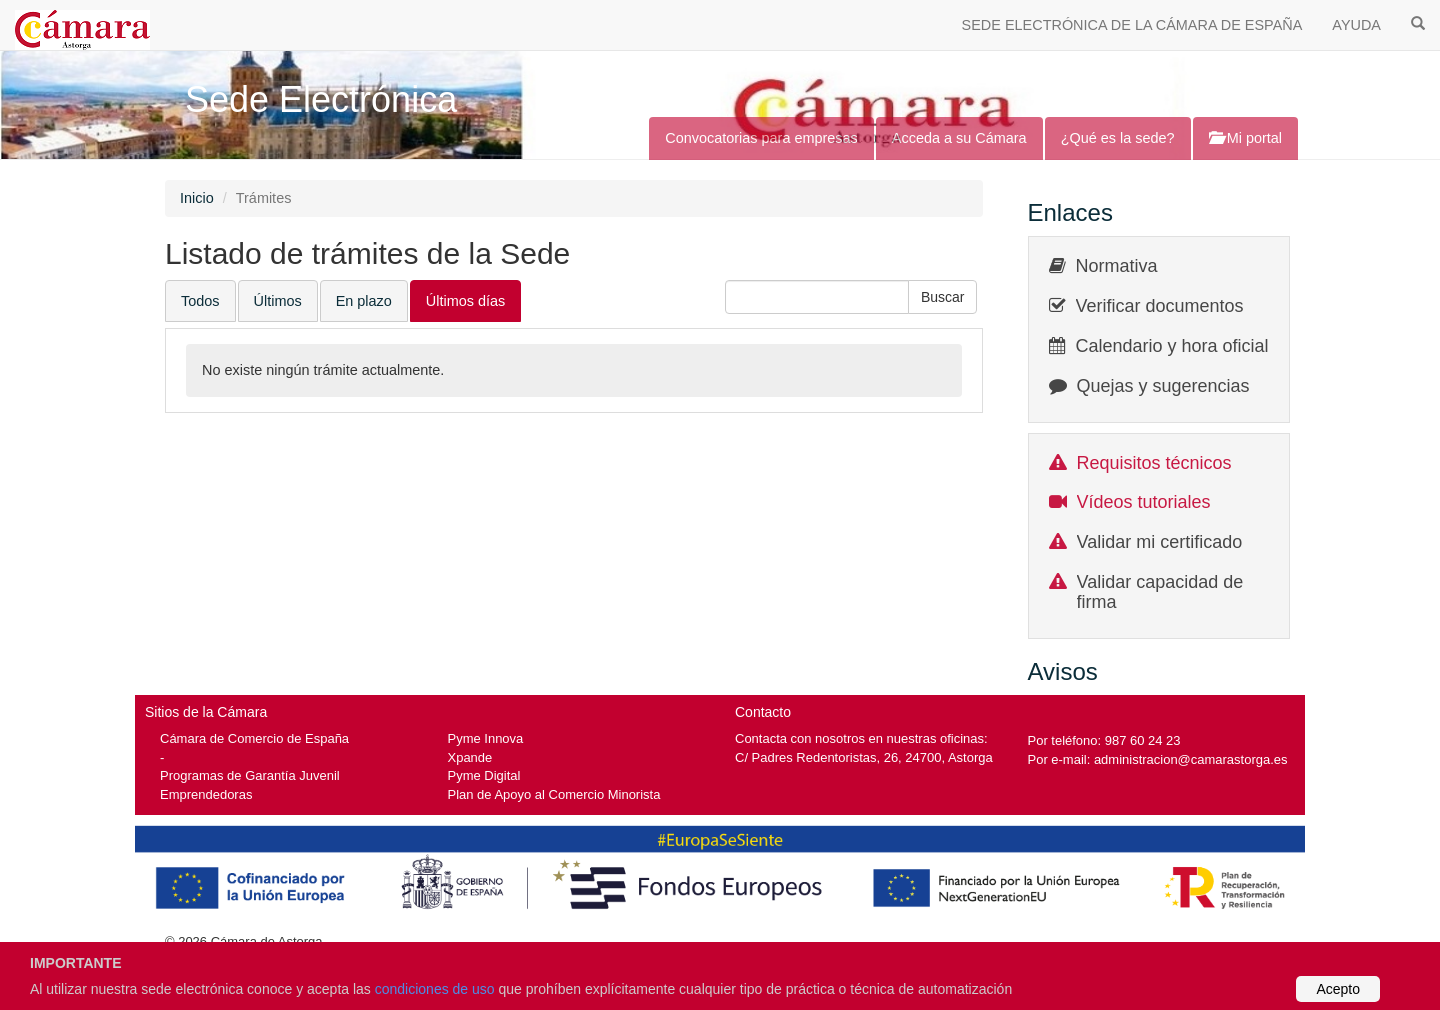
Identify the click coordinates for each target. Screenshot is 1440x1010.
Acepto (1338, 989)
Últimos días (465, 301)
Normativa (1117, 266)
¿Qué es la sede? (1118, 138)
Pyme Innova (486, 738)
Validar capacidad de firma (1160, 592)
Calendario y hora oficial (1172, 346)
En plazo (364, 301)
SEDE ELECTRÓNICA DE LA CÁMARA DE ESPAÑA (1132, 25)
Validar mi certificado (1160, 542)
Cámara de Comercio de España (254, 738)
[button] (943, 297)
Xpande (470, 757)
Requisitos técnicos (1154, 463)
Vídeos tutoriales (1144, 502)
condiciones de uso (435, 989)
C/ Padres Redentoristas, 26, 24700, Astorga (864, 757)
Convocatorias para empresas (761, 138)
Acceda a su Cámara (959, 138)
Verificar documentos (1160, 306)
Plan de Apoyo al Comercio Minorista (554, 794)
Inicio (197, 198)
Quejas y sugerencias (1163, 386)
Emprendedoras (206, 794)
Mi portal (1245, 138)
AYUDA (1356, 25)
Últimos (278, 301)
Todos (200, 301)
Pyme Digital (484, 775)
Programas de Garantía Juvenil (250, 775)
